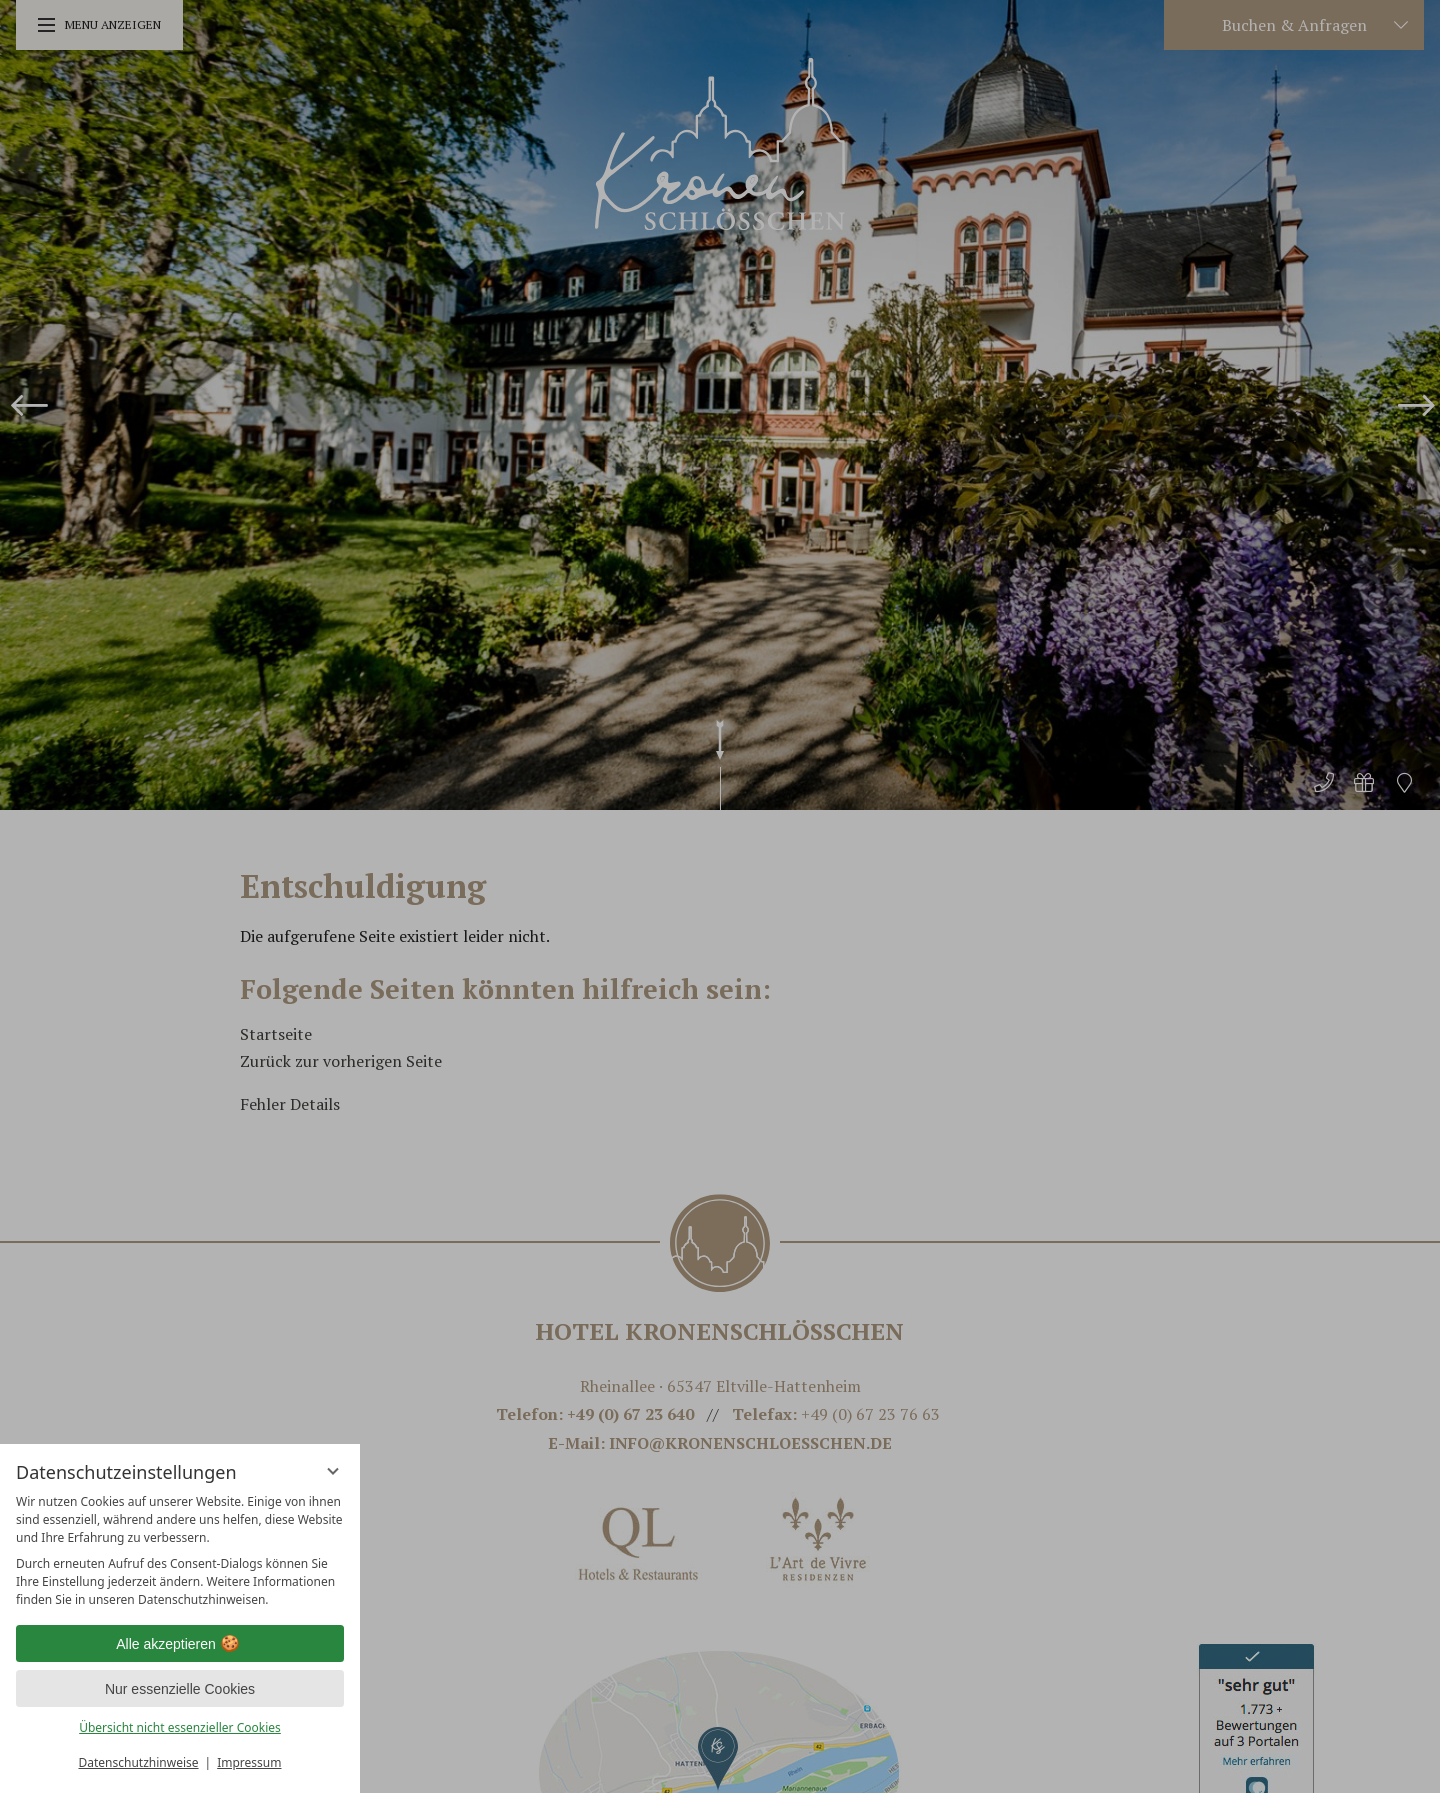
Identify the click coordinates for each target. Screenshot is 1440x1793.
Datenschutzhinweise (139, 1762)
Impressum (249, 1762)
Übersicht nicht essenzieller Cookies (180, 1727)
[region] (180, 1551)
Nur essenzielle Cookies (180, 1689)
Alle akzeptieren (180, 1644)
